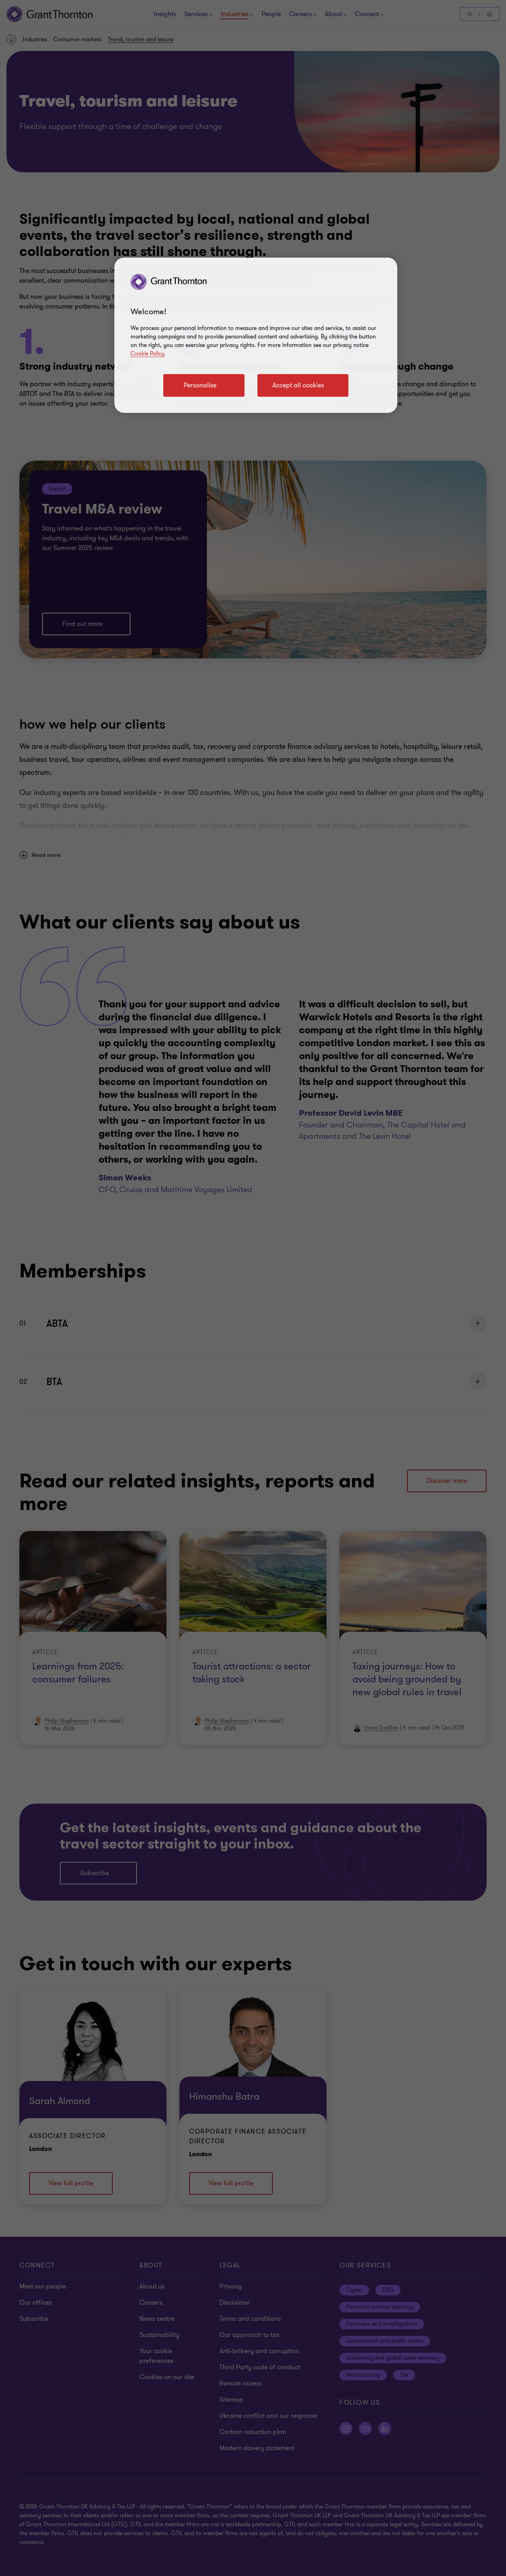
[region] (255, 335)
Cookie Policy (147, 353)
